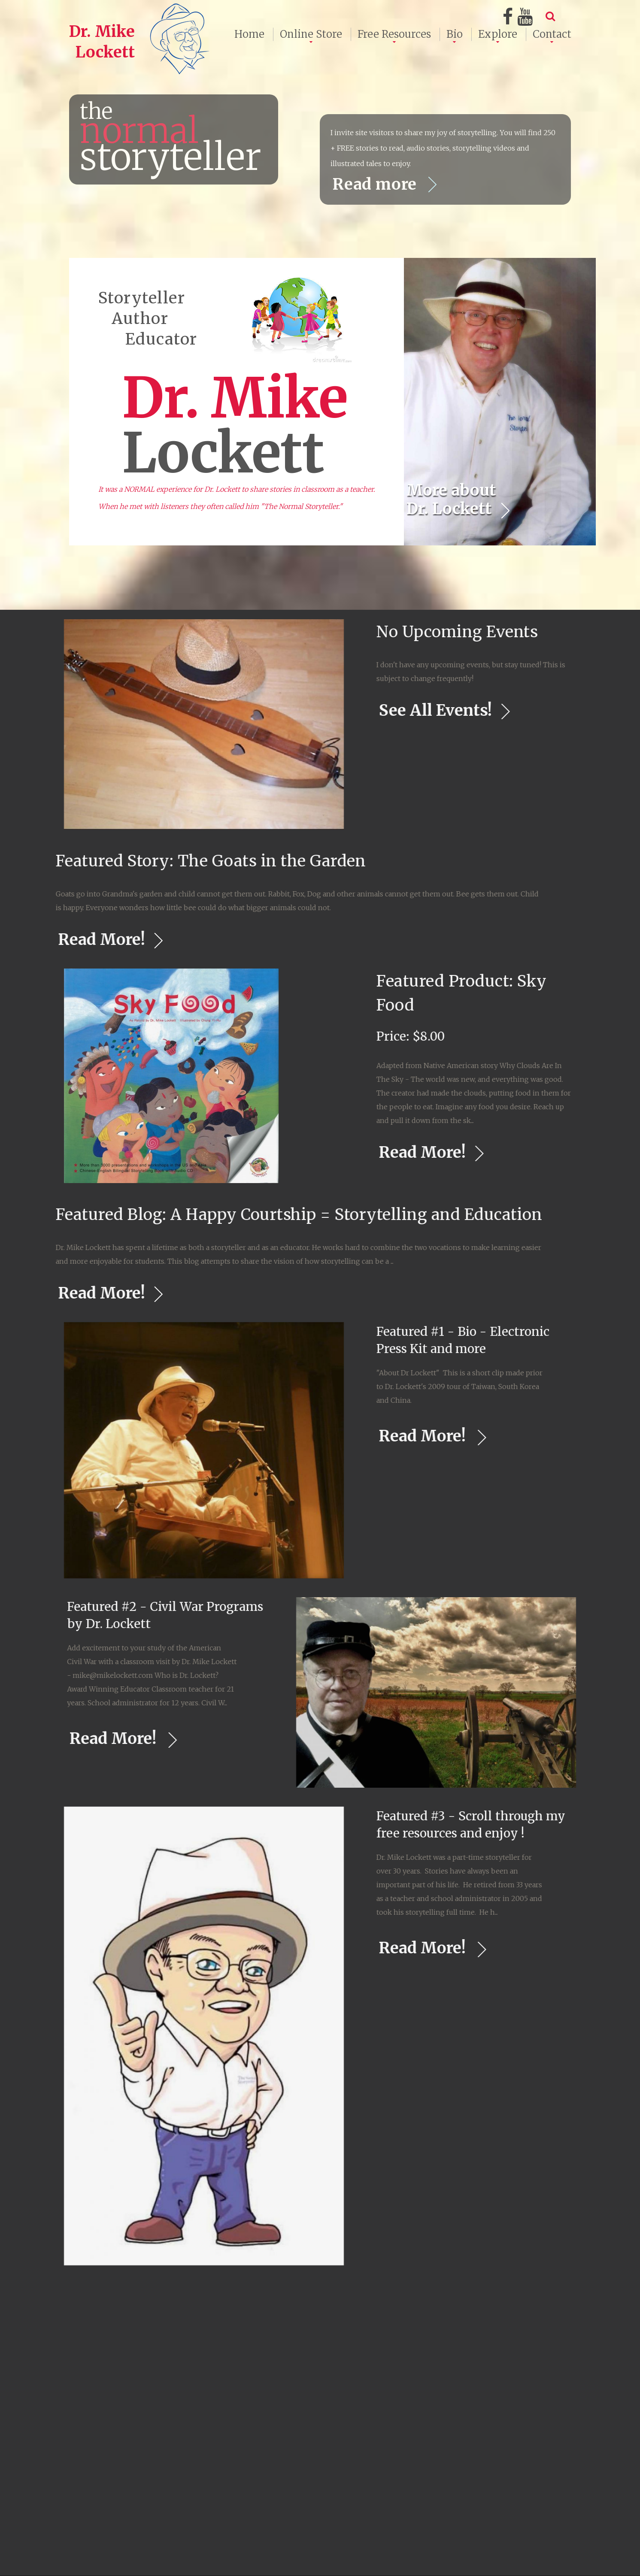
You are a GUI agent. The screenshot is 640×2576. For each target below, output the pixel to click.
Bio (454, 34)
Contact (552, 34)
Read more (377, 184)
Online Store (311, 34)
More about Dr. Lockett (451, 499)
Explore (497, 34)
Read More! (562, 1152)
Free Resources (394, 34)
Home (249, 34)
